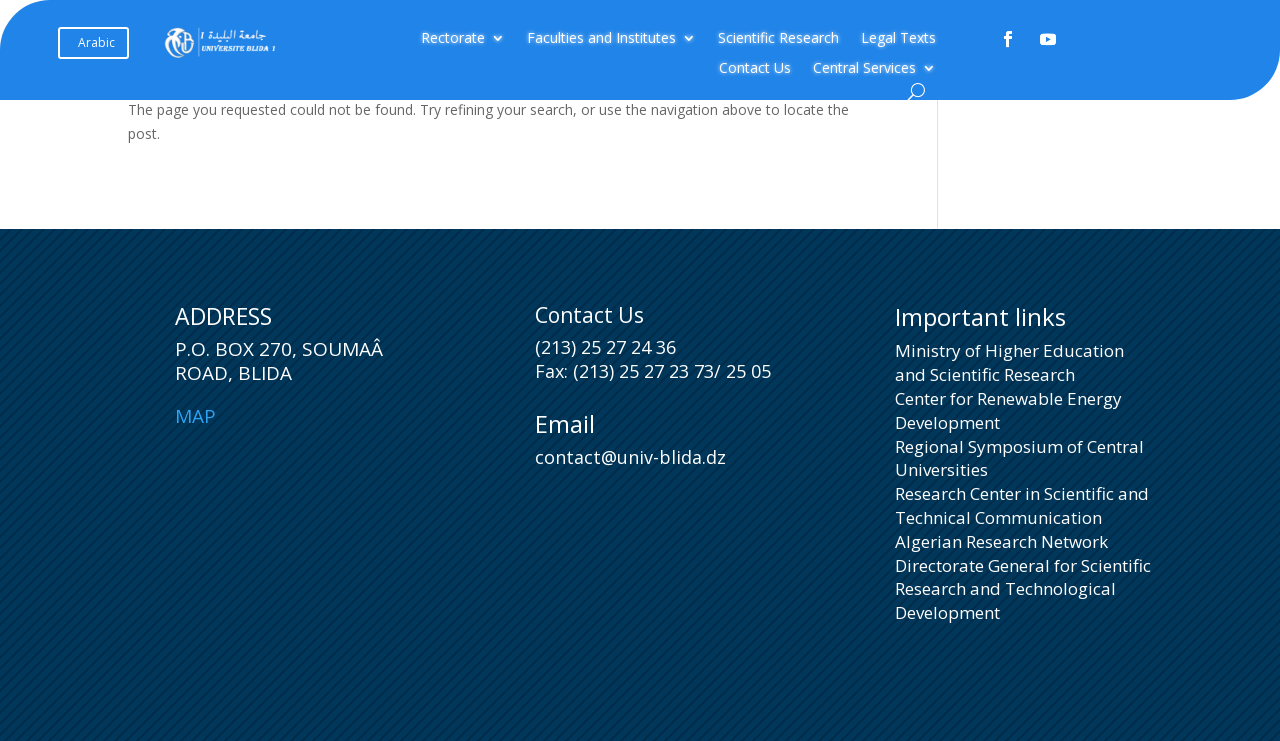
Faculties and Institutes (601, 39)
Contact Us (755, 69)
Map (195, 416)
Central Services (864, 69)
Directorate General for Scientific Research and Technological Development (1023, 589)
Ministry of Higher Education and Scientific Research (1009, 362)
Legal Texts (898, 39)
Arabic (96, 42)
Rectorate (453, 39)
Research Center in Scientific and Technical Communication (1022, 505)
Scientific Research (778, 39)
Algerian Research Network (1001, 541)
